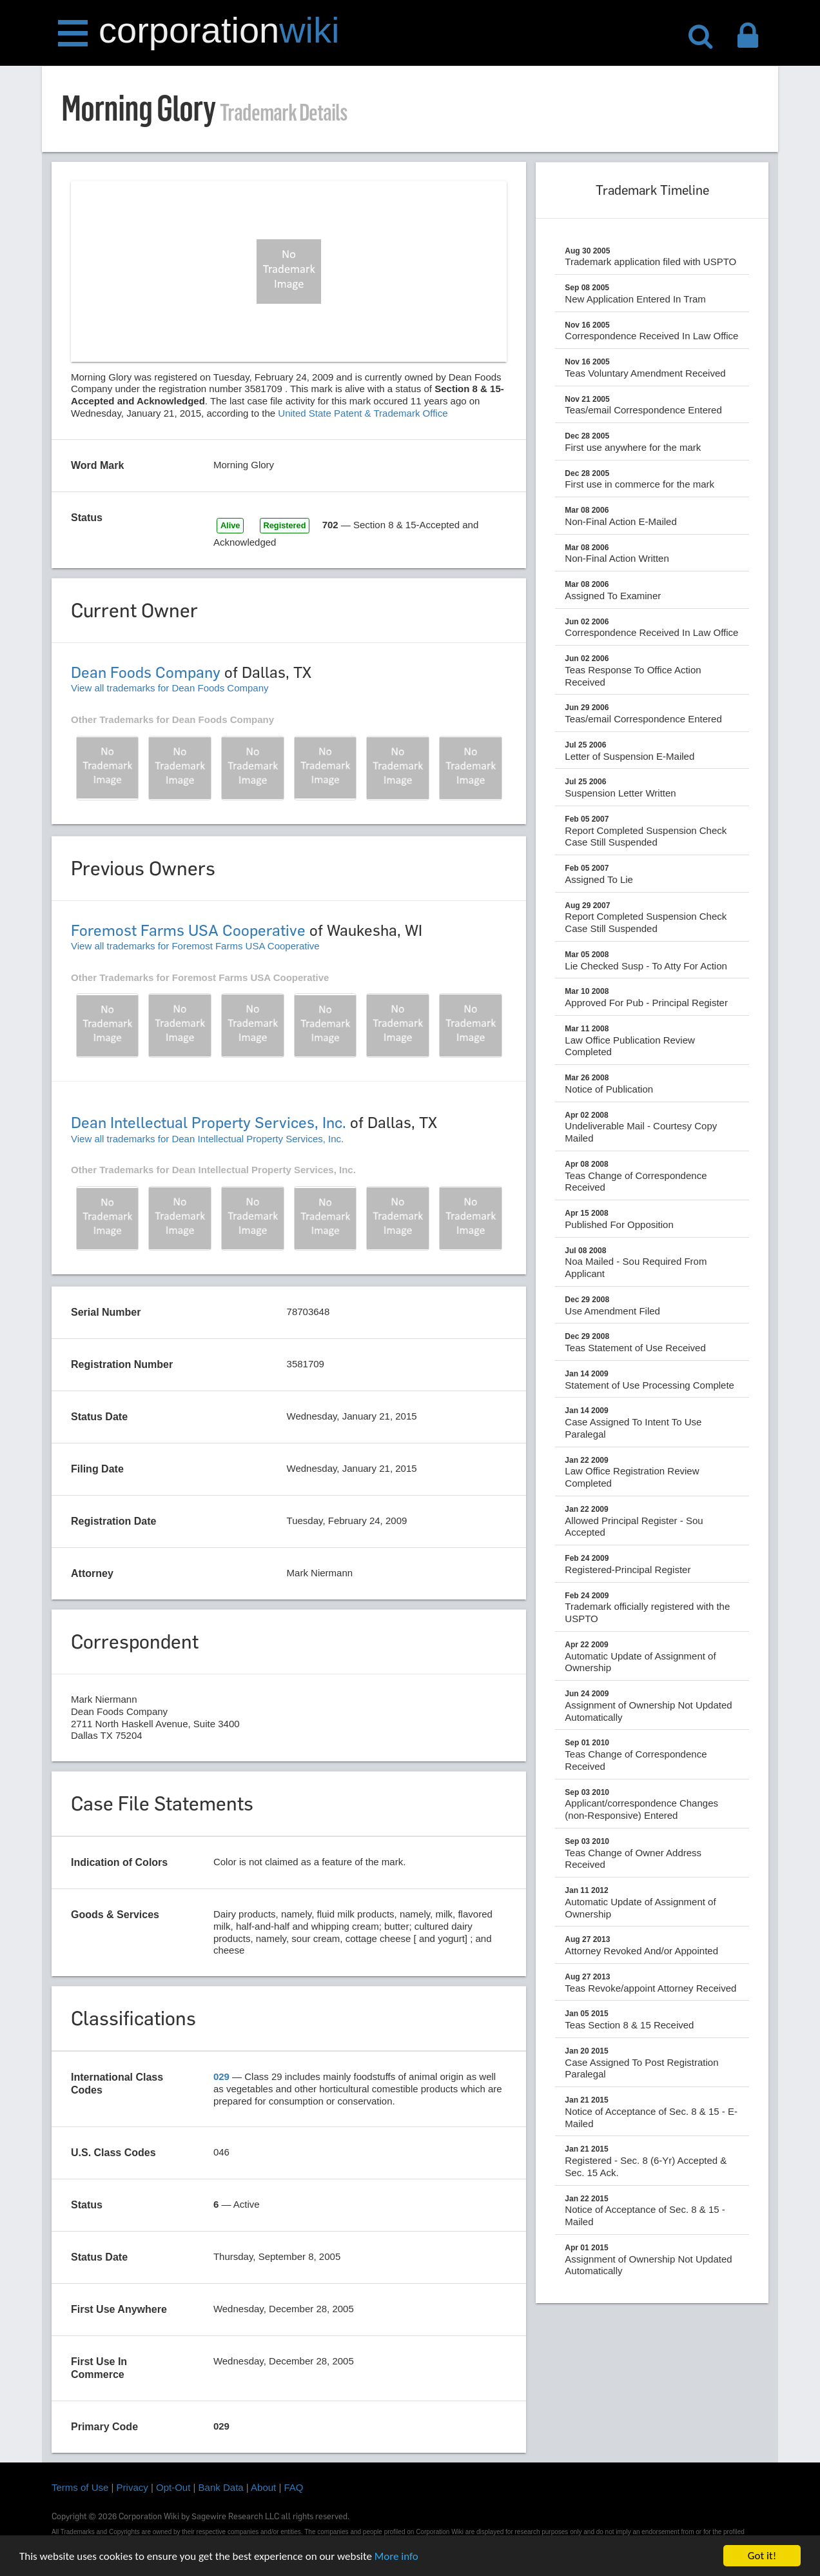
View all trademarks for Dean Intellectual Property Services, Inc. (207, 1138)
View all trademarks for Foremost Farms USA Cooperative (195, 945)
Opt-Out (173, 2487)
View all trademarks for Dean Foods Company (170, 687)
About (263, 2487)
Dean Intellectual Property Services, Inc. (208, 1122)
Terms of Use (80, 2487)
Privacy (132, 2487)
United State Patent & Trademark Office (362, 413)
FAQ (294, 2487)
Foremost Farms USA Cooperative (188, 930)
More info (396, 2557)
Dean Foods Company (145, 672)
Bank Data (221, 2487)
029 (221, 2076)
